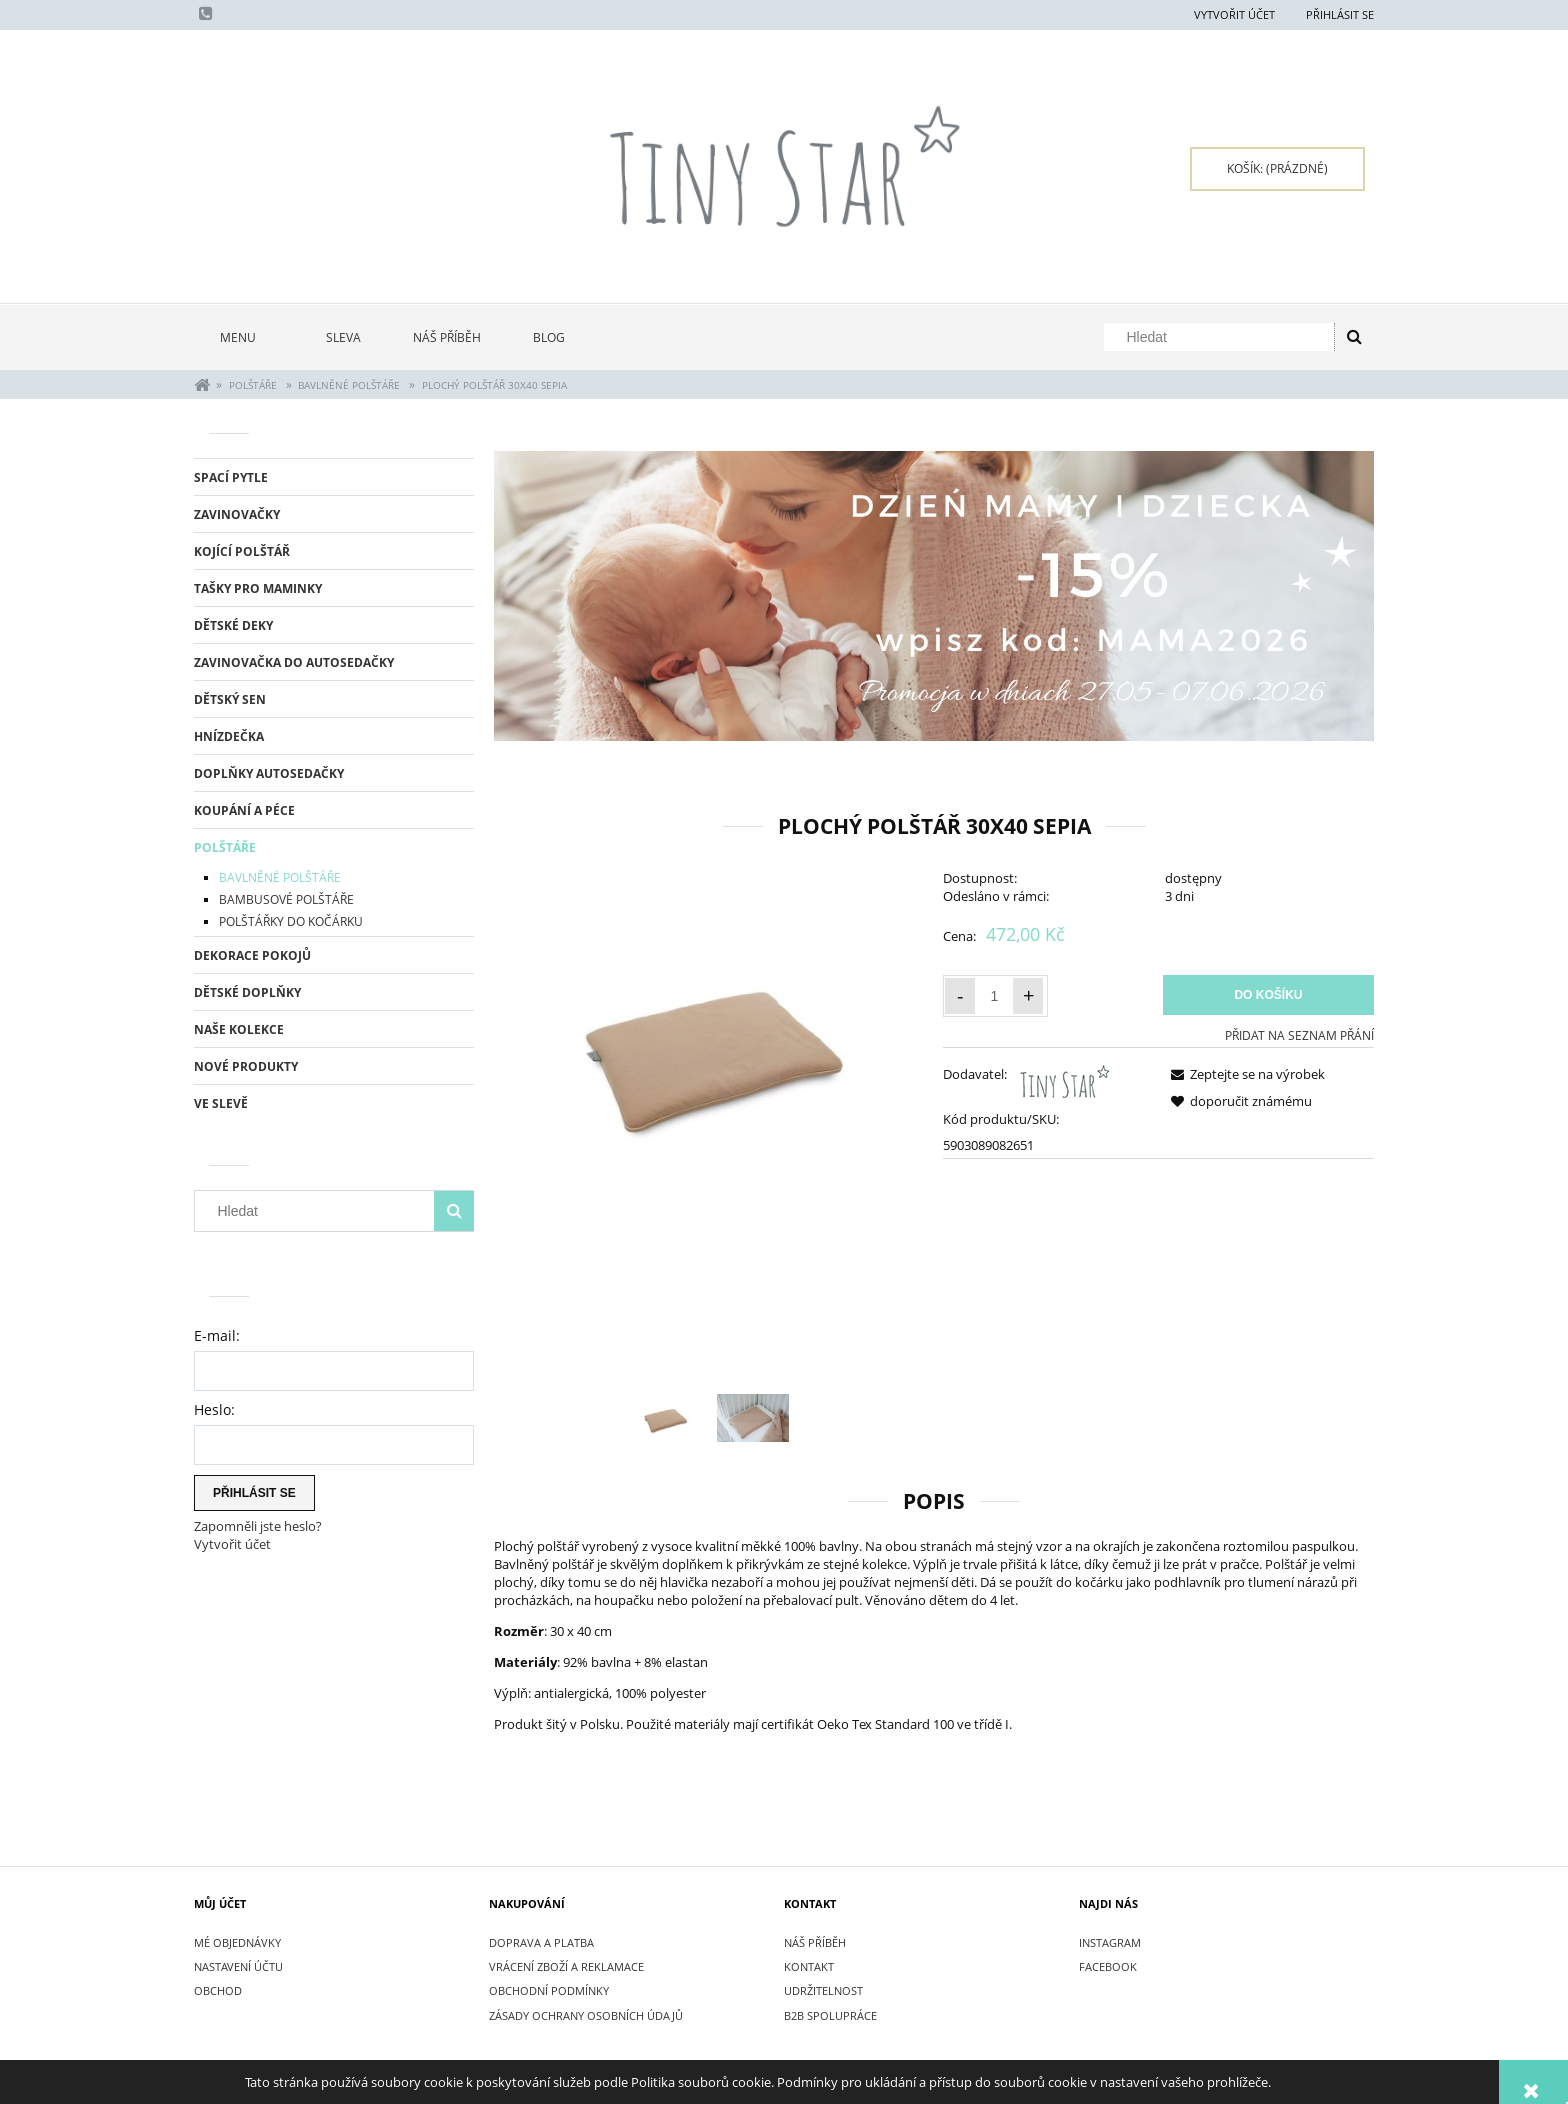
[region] (934, 596)
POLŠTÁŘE (225, 847)
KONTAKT (809, 1966)
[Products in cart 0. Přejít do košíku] (1277, 169)
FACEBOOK (1108, 1966)
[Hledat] (1354, 337)
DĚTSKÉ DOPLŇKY (247, 992)
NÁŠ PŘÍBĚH (815, 1942)
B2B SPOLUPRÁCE (830, 2015)
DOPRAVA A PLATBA (541, 1942)
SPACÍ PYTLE (231, 477)
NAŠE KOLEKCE (239, 1029)
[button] (1244, 1074)
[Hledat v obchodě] (1223, 337)
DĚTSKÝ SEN (230, 699)
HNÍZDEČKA (229, 736)
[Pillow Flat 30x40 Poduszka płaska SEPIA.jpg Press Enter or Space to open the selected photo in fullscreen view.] (709, 1045)
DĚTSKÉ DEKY (233, 625)
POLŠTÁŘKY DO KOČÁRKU (291, 921)
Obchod (218, 1990)
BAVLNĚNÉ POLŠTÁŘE (280, 877)
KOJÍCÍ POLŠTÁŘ (242, 551)
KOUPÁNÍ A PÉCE (244, 810)
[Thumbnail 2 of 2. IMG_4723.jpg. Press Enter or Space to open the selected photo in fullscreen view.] (753, 1418)
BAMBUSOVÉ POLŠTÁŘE (286, 899)
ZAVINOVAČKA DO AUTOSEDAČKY (294, 662)
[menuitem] (247, 337)
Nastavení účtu (238, 1966)
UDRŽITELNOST (823, 1990)
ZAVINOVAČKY (237, 514)
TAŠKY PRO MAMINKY (258, 588)
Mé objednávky (237, 1942)
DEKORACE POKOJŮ (252, 955)
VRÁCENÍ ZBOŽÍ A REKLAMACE (566, 1966)
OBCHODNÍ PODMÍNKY (549, 1990)
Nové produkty (246, 1066)
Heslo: (214, 1409)
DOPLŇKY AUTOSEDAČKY (269, 773)
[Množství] (994, 996)
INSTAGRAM (1110, 1942)
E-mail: (217, 1335)
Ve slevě (221, 1103)
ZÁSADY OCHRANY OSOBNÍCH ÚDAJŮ (586, 2015)
